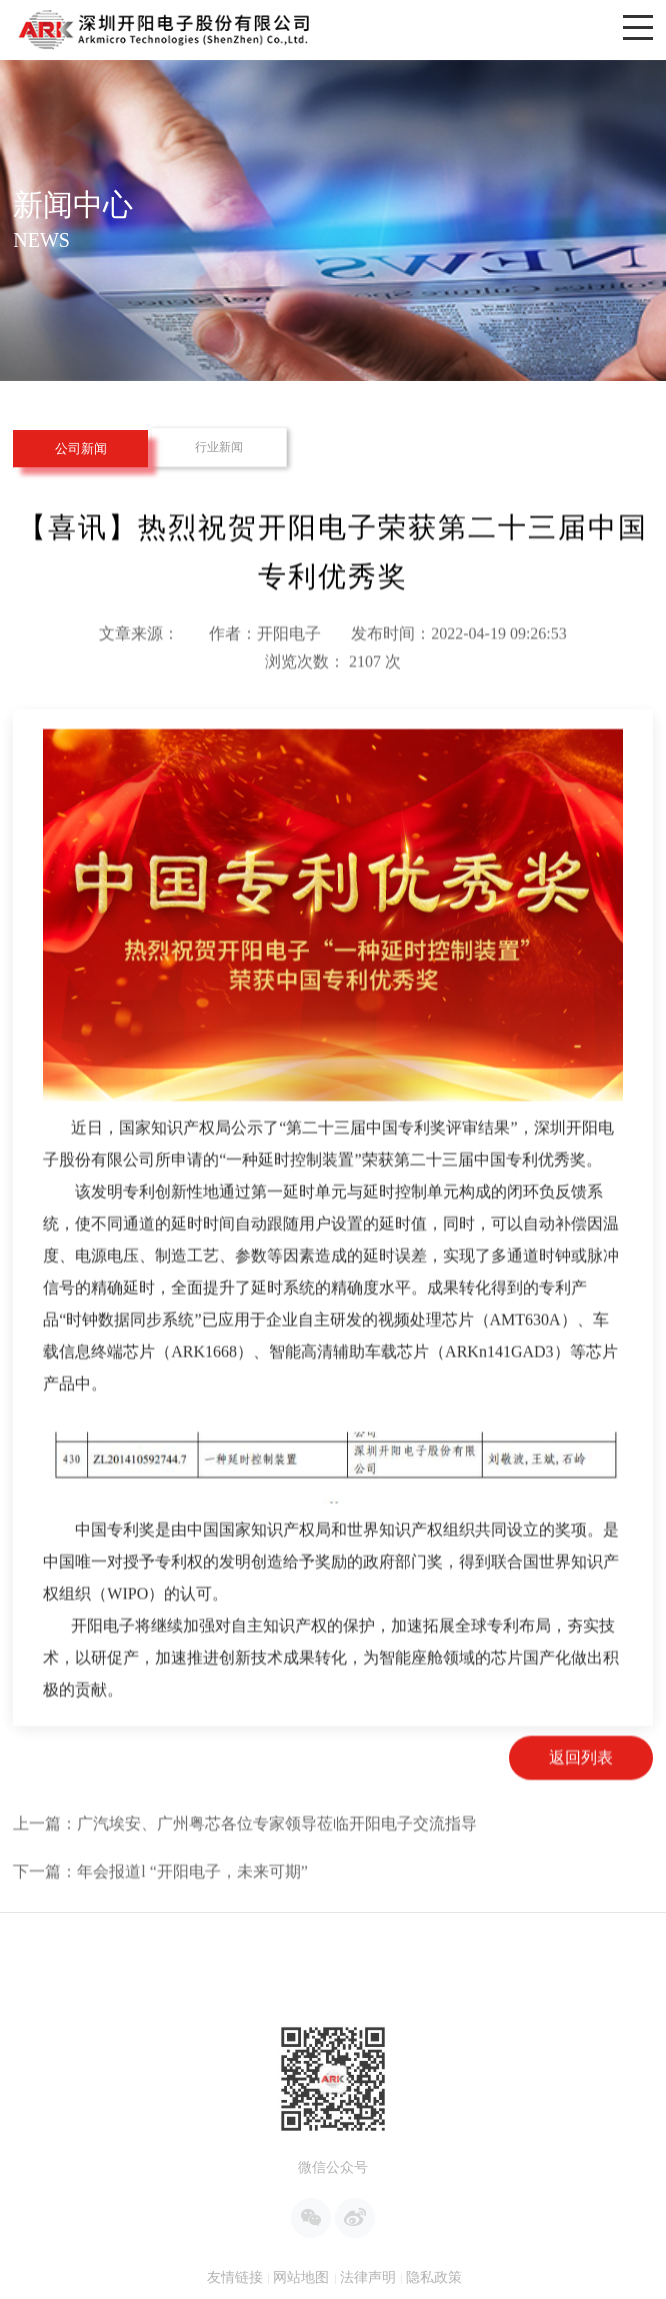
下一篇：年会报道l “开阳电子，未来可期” (160, 1929)
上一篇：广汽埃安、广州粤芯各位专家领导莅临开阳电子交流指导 (245, 1881)
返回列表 (581, 1815)
